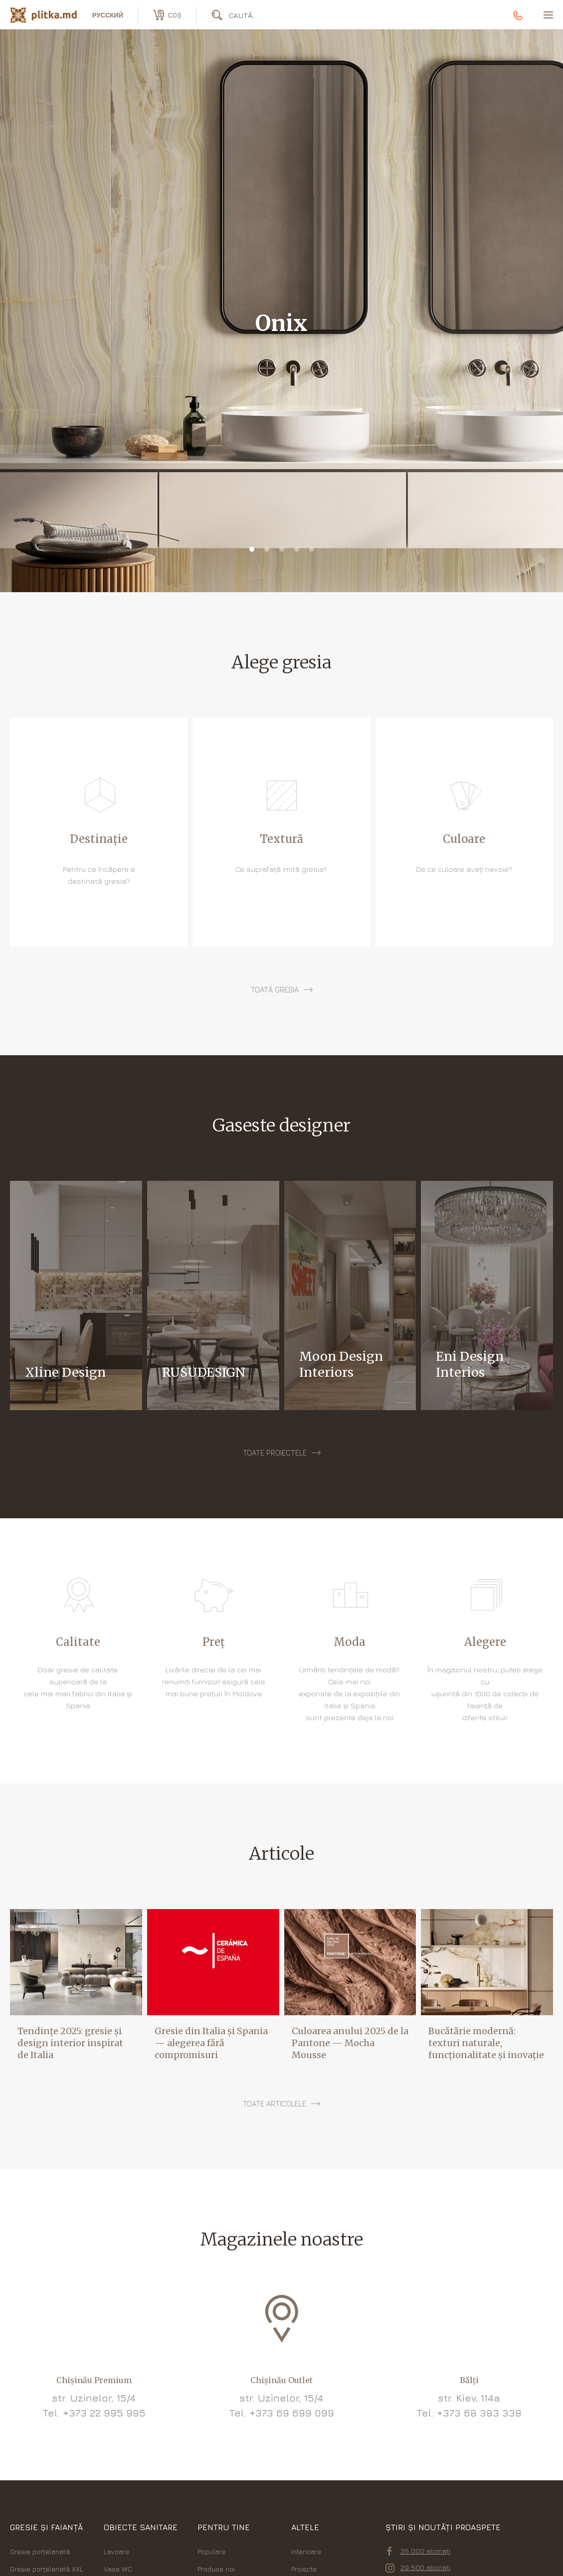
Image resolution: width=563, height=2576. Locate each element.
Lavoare (116, 2551)
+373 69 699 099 (291, 2412)
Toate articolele (274, 2103)
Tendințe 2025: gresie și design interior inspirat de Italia (70, 2043)
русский (107, 15)
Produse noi (216, 2569)
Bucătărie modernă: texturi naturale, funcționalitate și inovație (486, 2043)
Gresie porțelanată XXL (46, 2569)
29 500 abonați (417, 2567)
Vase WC (118, 2569)
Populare (211, 2551)
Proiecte (304, 2569)
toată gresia (275, 989)
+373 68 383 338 (479, 2412)
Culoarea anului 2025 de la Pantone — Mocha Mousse (350, 2043)
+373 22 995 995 (104, 2412)
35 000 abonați (418, 2551)
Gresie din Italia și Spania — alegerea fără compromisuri (211, 2043)
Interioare (306, 2551)
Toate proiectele (275, 1453)
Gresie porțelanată (40, 2551)
